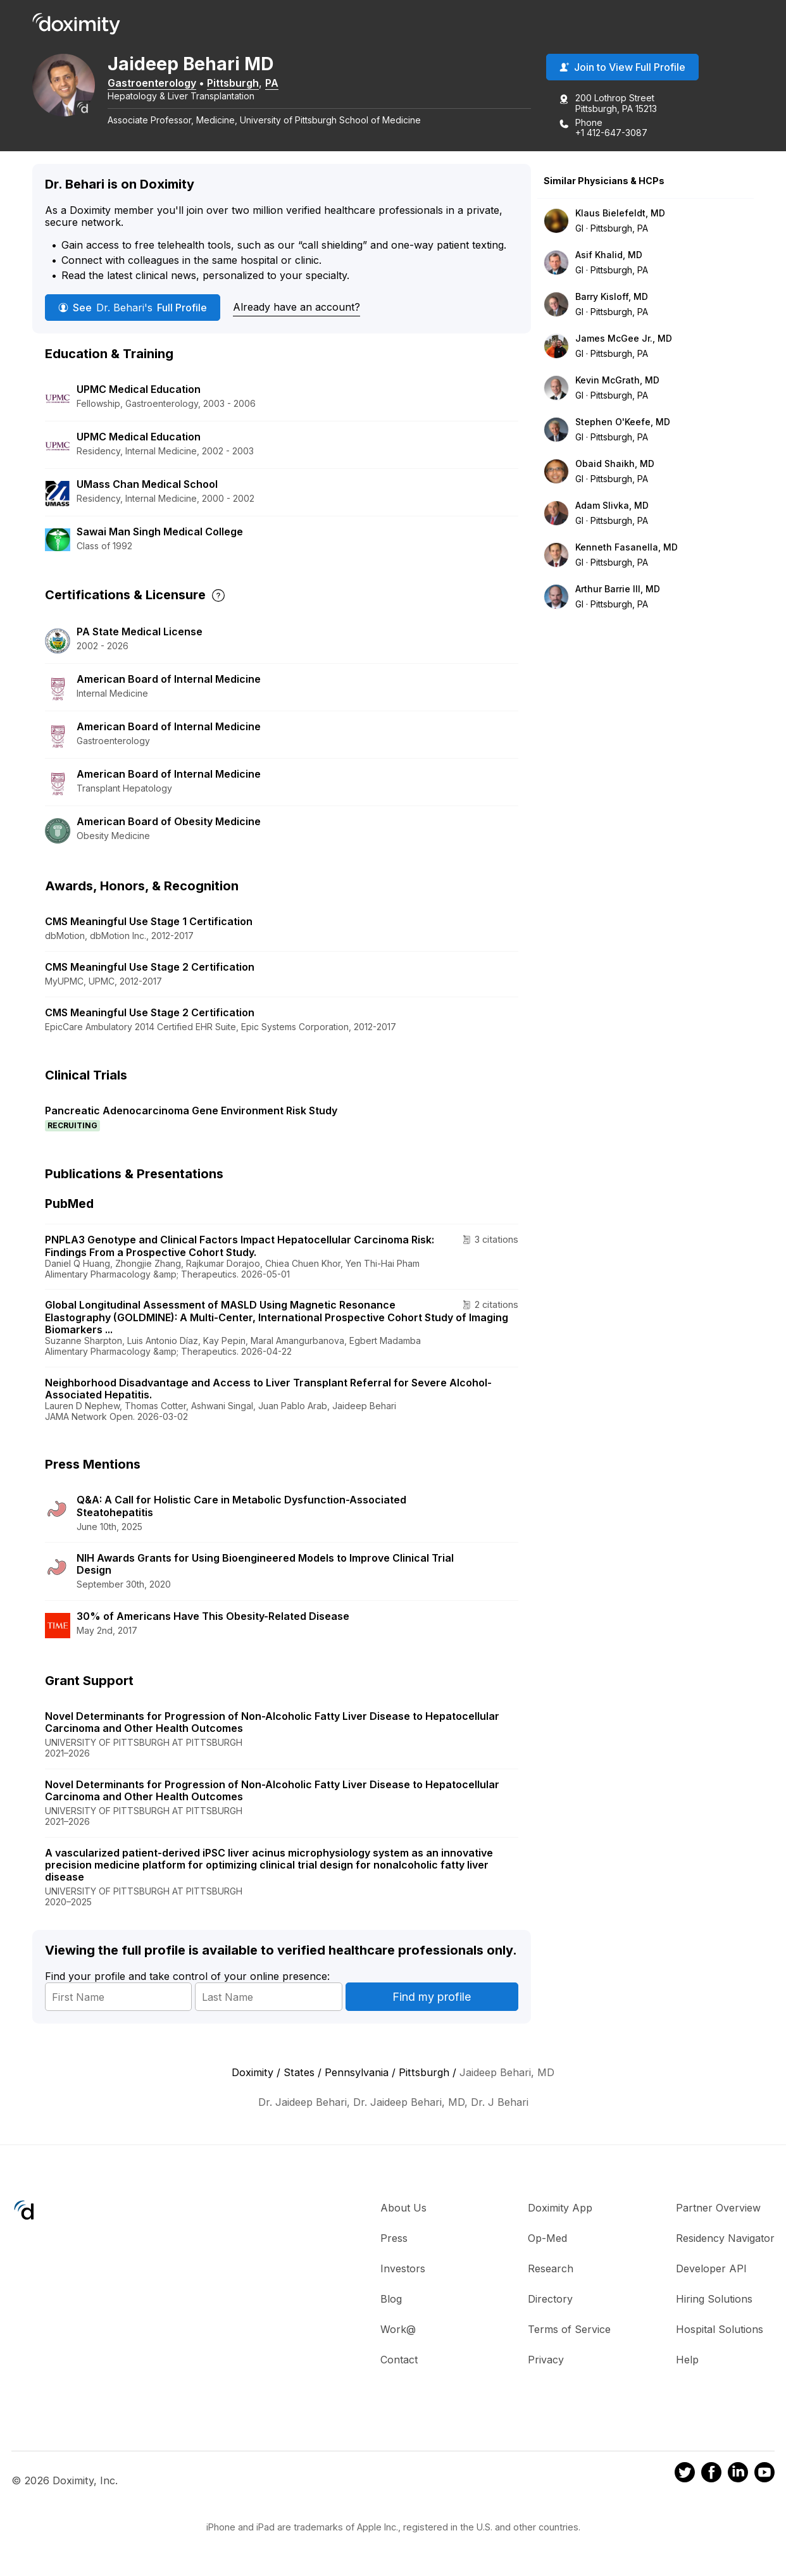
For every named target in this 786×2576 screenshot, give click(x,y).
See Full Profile (132, 309)
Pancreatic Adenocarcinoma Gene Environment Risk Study (191, 1111)
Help (687, 2361)
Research (550, 2270)
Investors (402, 2270)
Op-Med (547, 2240)
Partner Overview (718, 2209)
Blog (391, 2300)
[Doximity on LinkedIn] (738, 2476)
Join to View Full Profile (622, 69)
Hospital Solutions (719, 2331)
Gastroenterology (165, 84)
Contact (399, 2361)
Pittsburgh (246, 84)
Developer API (711, 2270)
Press (394, 2240)
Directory (550, 2300)
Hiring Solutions (714, 2300)
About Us (403, 2209)
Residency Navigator (725, 2240)
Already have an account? (296, 308)
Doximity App (560, 2209)
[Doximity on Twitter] (685, 2476)
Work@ (398, 2331)
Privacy (546, 2361)
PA (285, 84)
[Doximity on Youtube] (764, 2476)
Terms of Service (569, 2331)
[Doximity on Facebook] (711, 2476)
